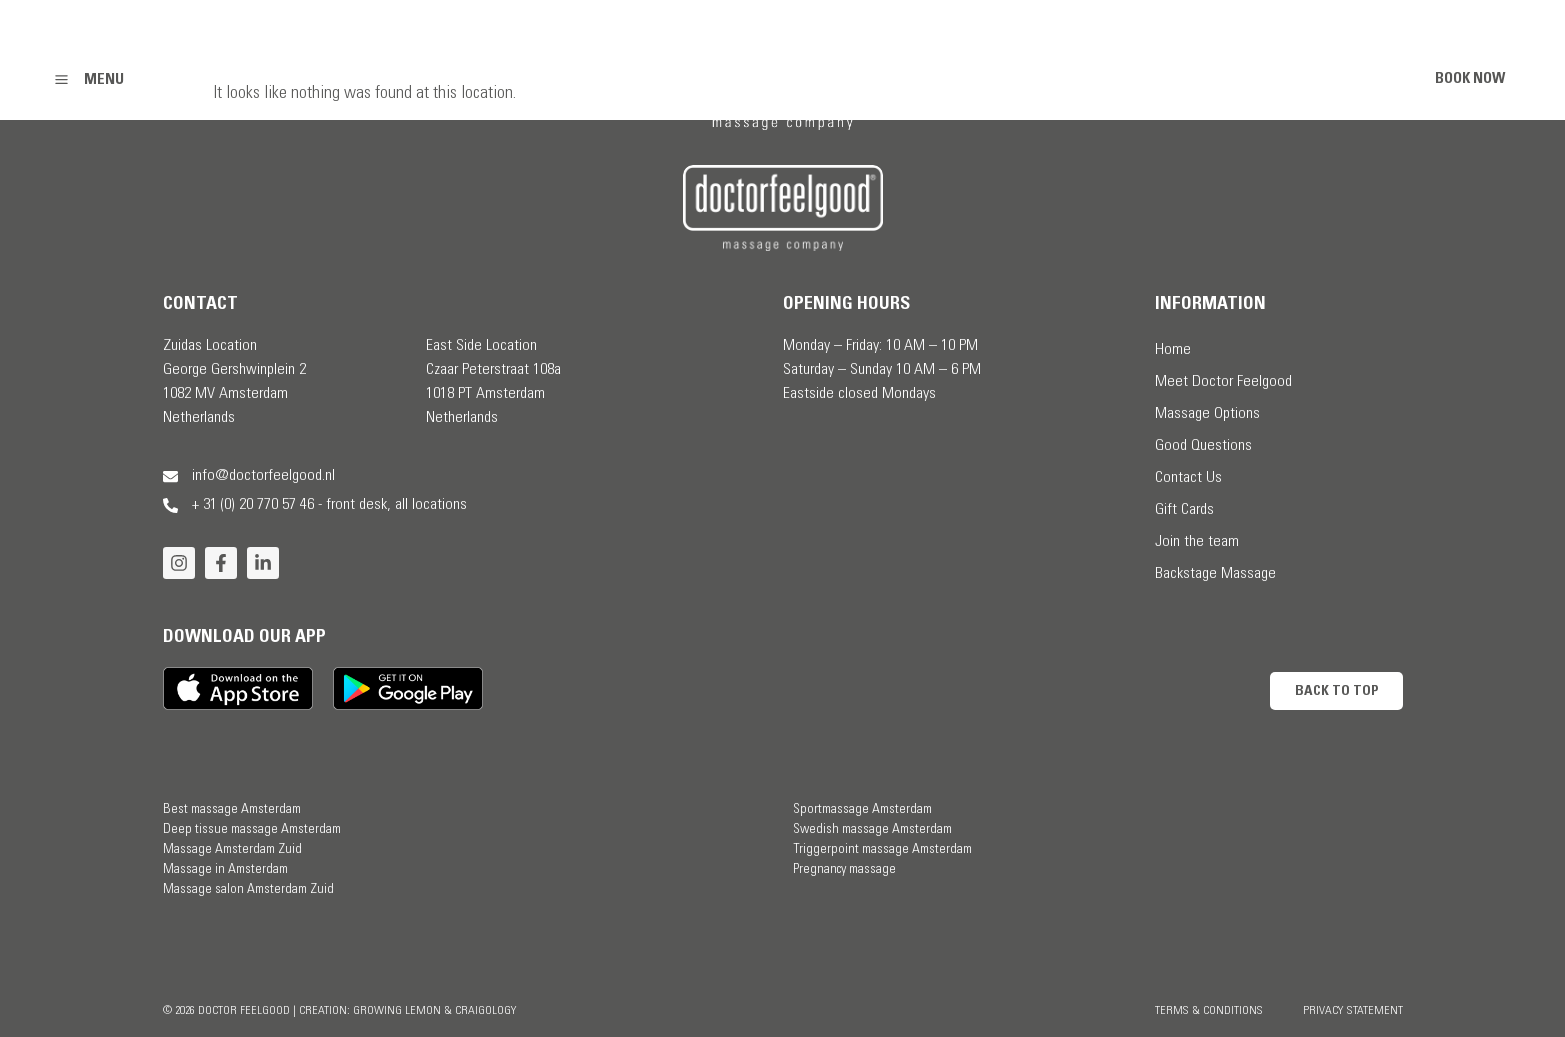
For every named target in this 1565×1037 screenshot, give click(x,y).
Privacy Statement (1353, 1011)
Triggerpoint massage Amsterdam (882, 850)
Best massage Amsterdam (232, 810)
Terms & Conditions (1209, 1011)
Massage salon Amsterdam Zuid (248, 890)
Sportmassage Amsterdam (862, 810)
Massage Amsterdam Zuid (232, 850)
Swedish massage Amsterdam (872, 830)
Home (1173, 350)
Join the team (1197, 542)
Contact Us (1188, 478)
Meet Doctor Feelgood (1223, 382)
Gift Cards (1184, 510)
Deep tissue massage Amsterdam (252, 830)
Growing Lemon (397, 1011)
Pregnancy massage (844, 870)
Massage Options (1207, 414)
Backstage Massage (1215, 574)
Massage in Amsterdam (225, 870)
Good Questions (1203, 446)
